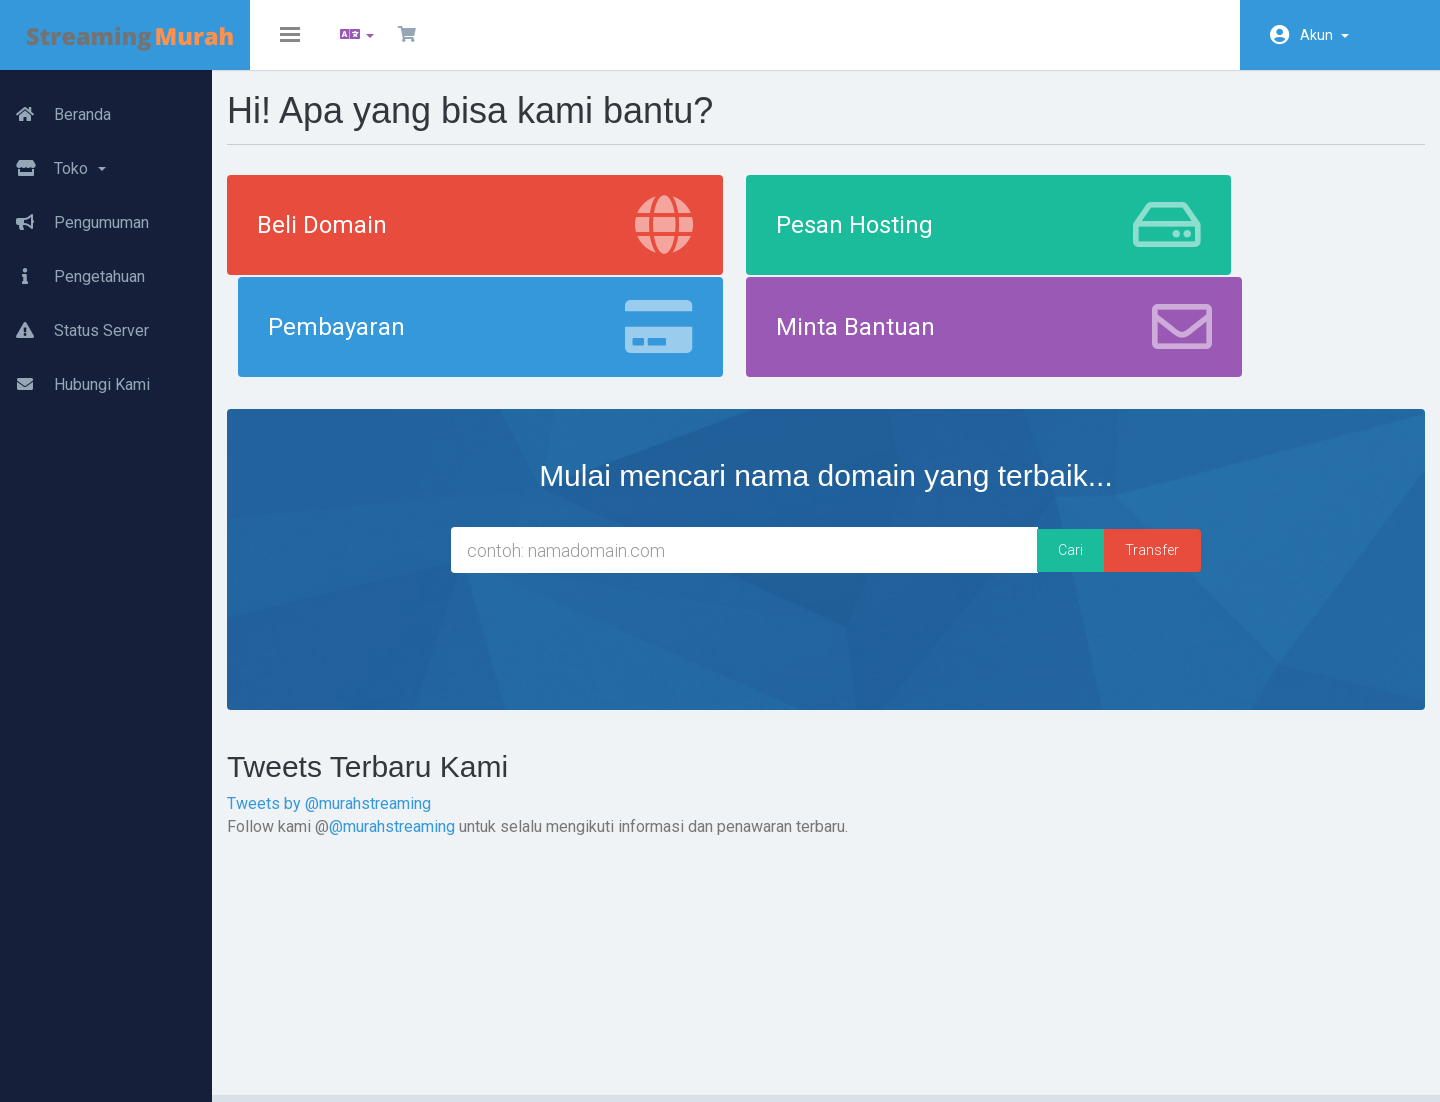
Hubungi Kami (75, 377)
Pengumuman (74, 215)
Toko (53, 161)
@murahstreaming (445, 736)
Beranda (55, 107)
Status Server (74, 323)
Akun (1324, 35)
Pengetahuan (72, 269)
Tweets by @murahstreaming (382, 714)
